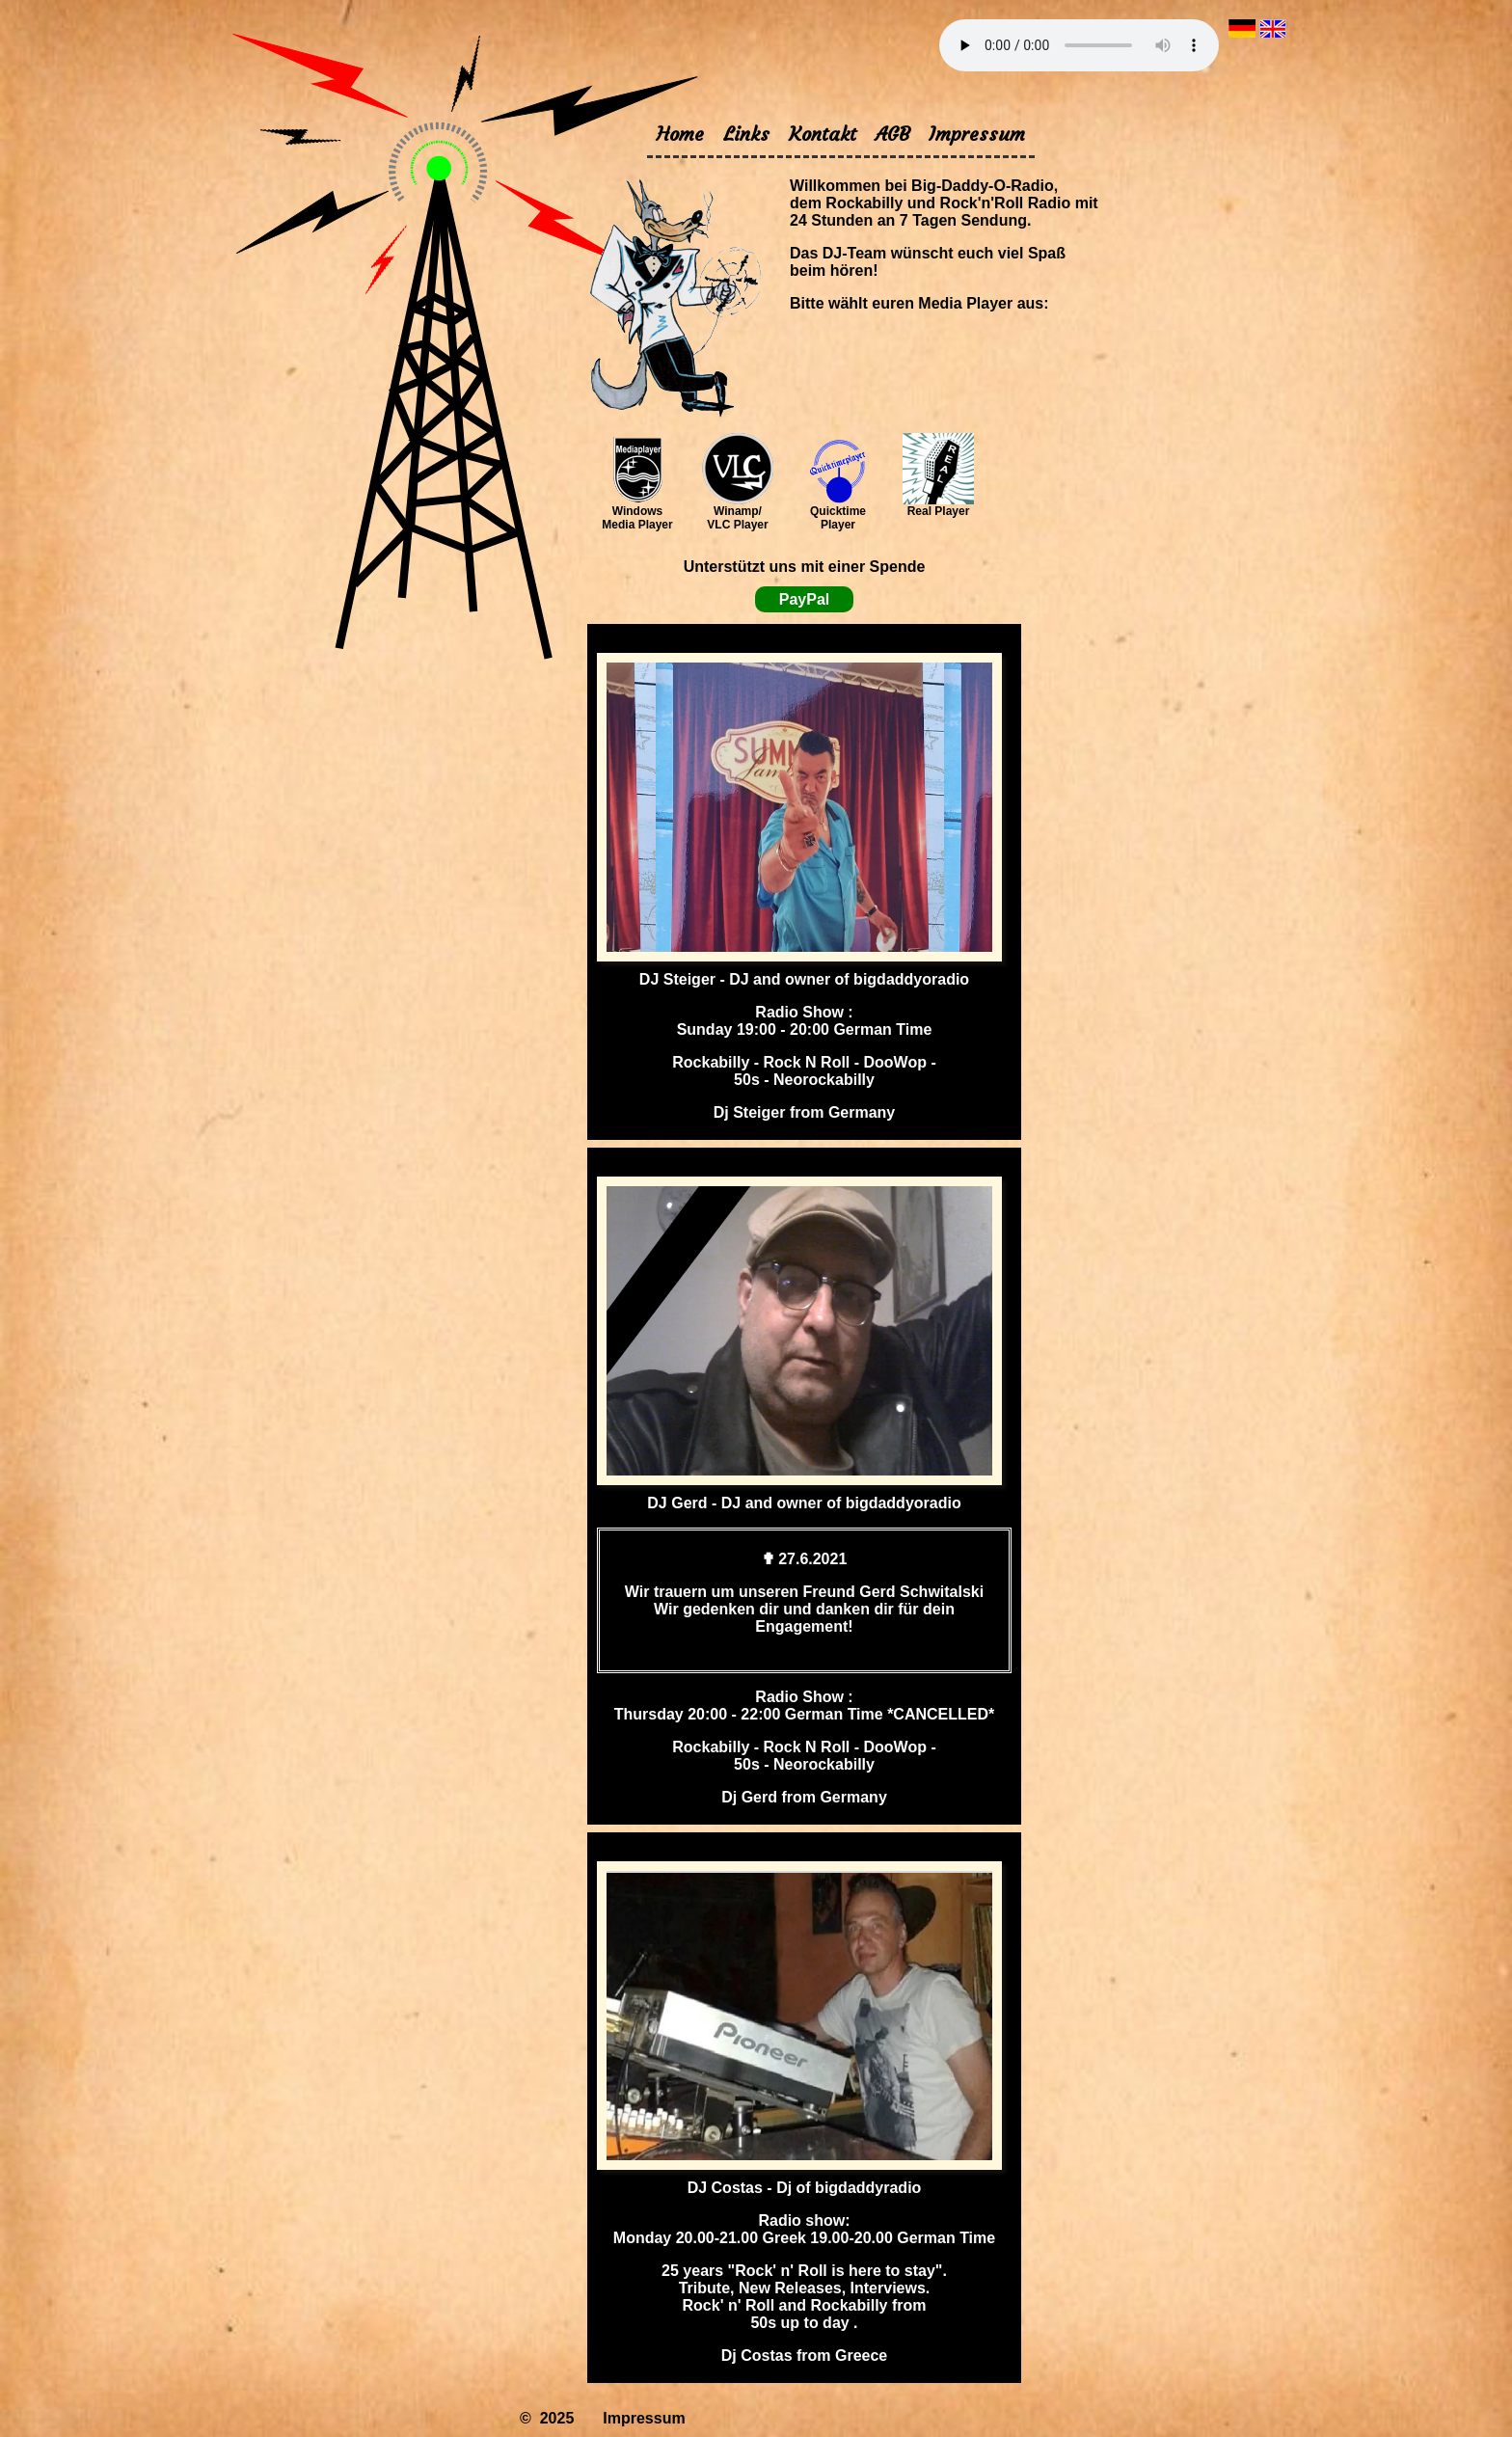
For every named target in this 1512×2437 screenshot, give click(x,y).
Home (680, 134)
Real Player (938, 506)
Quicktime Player (838, 512)
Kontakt (822, 134)
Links (746, 134)
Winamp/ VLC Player (737, 512)
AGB (892, 134)
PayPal (804, 599)
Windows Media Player (637, 512)
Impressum (977, 134)
